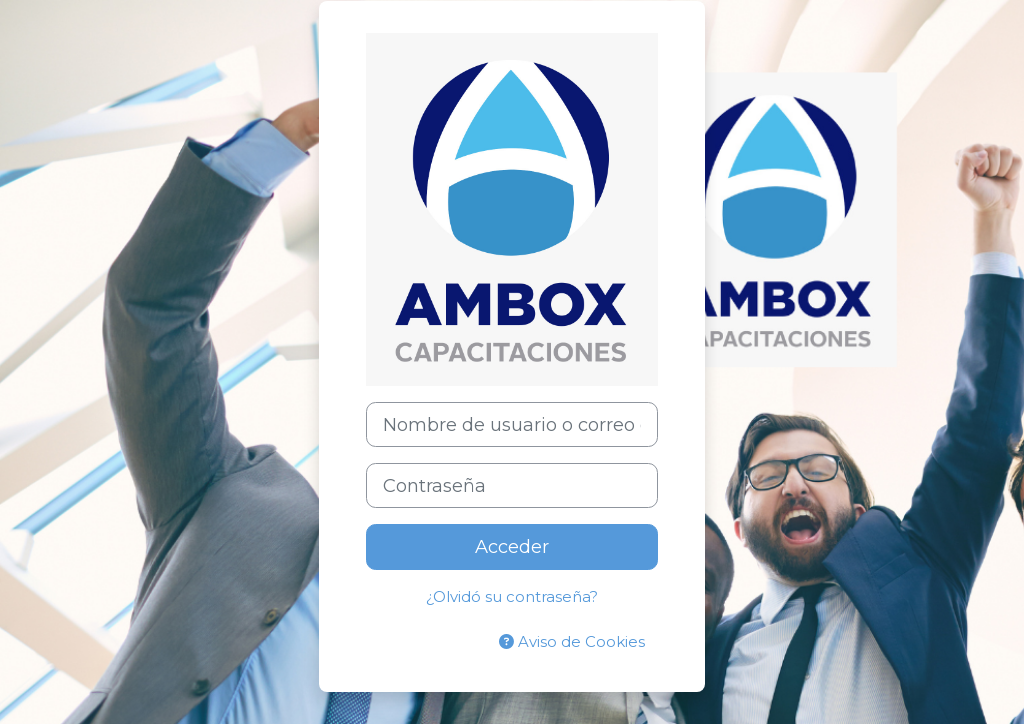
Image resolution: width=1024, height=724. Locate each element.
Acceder (512, 546)
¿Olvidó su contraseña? (512, 597)
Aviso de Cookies (572, 642)
